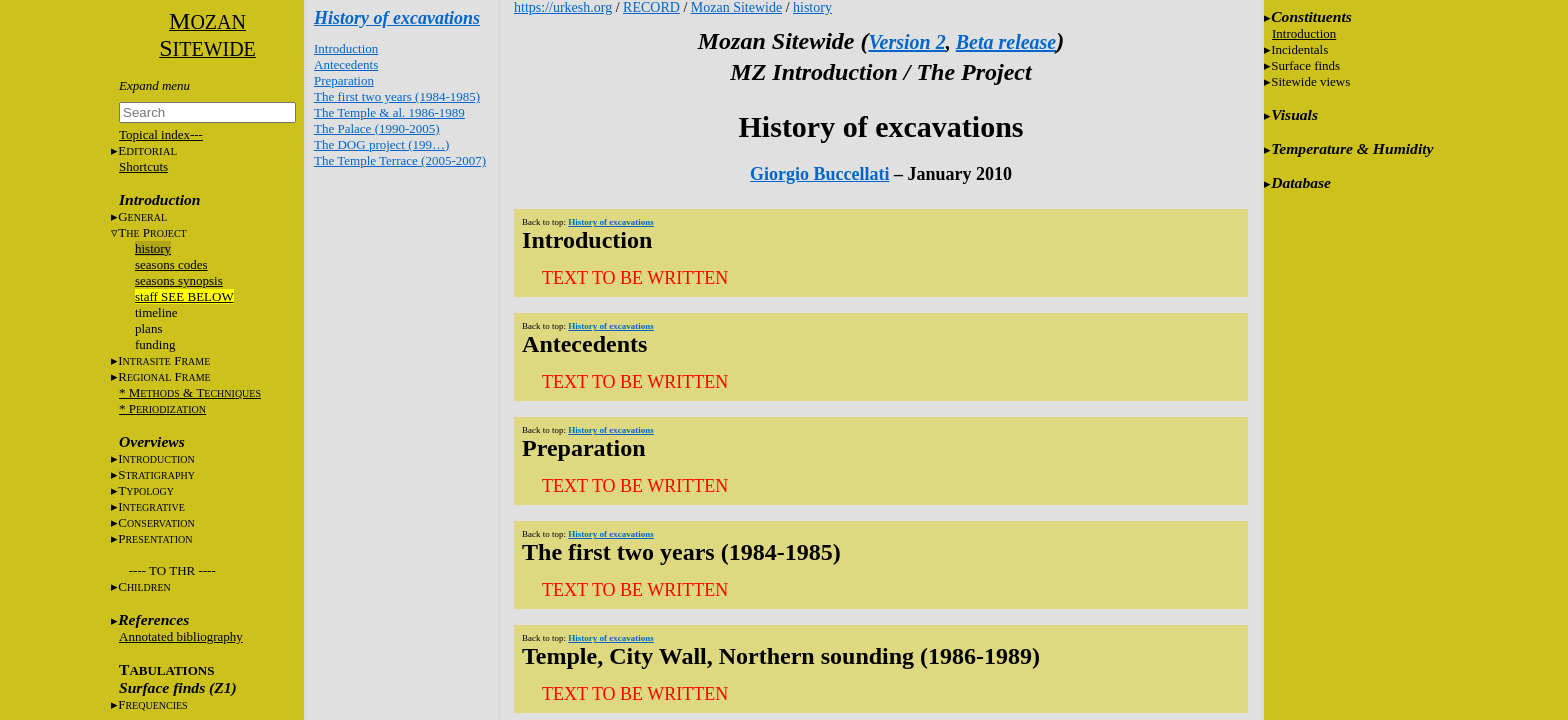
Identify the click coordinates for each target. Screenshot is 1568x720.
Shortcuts (143, 166)
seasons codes (171, 264)
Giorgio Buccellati (819, 174)
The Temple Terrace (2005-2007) (400, 160)
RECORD (651, 7)
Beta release (1006, 42)
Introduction (346, 48)
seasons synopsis (179, 280)
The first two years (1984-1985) (397, 96)
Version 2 (906, 42)
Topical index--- (161, 134)
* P (162, 408)
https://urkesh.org (563, 7)
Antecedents (346, 64)
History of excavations (397, 18)
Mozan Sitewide (736, 7)
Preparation (344, 80)
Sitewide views (1310, 81)
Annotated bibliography (181, 636)
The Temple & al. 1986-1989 (389, 112)
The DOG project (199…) (381, 144)
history (153, 248)
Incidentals (1299, 49)
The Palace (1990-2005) (377, 128)
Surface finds (1305, 65)
